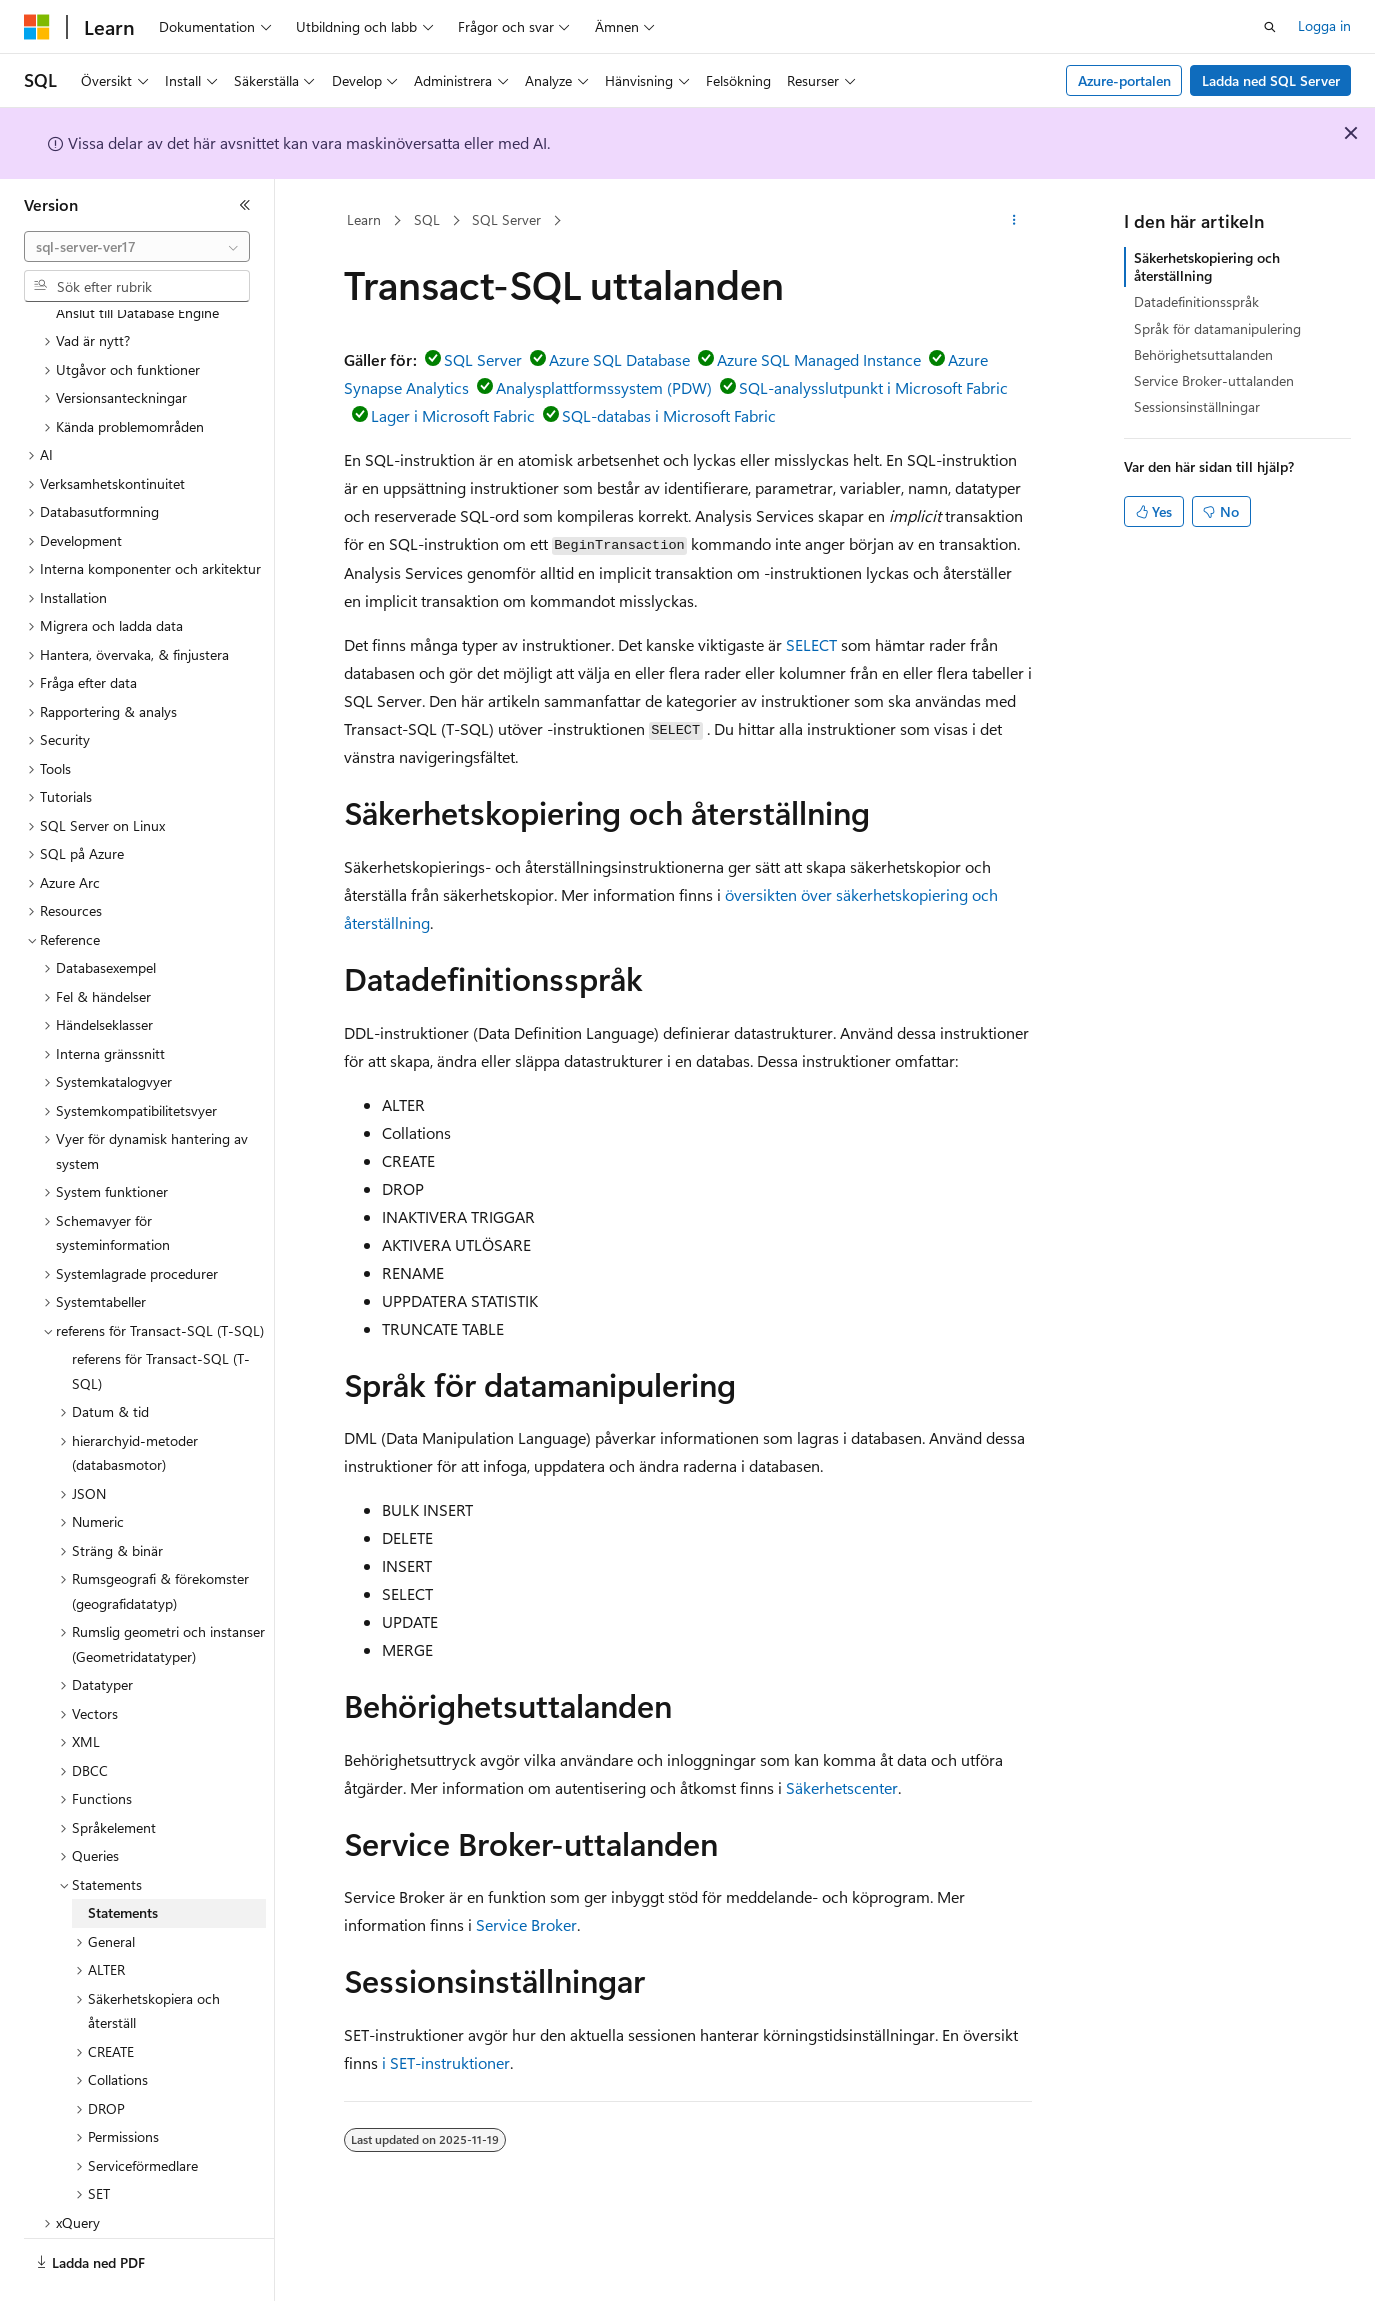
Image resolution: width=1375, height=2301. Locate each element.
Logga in (1324, 25)
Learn (364, 219)
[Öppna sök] (1270, 27)
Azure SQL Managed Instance (819, 359)
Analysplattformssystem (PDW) (604, 387)
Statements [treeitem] (123, 1857)
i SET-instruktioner (446, 2062)
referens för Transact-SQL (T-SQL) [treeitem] (161, 1316)
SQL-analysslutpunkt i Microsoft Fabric (873, 387)
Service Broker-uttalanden (1214, 380)
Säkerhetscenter (842, 1787)
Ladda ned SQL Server (1271, 80)
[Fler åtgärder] (1013, 221)
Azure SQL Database (619, 359)
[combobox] (137, 247)
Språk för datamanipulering (1217, 328)
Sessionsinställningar (1197, 406)
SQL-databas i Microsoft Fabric (669, 415)
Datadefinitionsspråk (1196, 301)
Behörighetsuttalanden (1203, 354)
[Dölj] (245, 205)
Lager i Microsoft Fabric (453, 415)
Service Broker (526, 1924)
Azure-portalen (1124, 80)
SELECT (811, 644)
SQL (427, 219)
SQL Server (506, 219)
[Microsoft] (37, 27)
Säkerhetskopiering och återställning (1207, 266)
